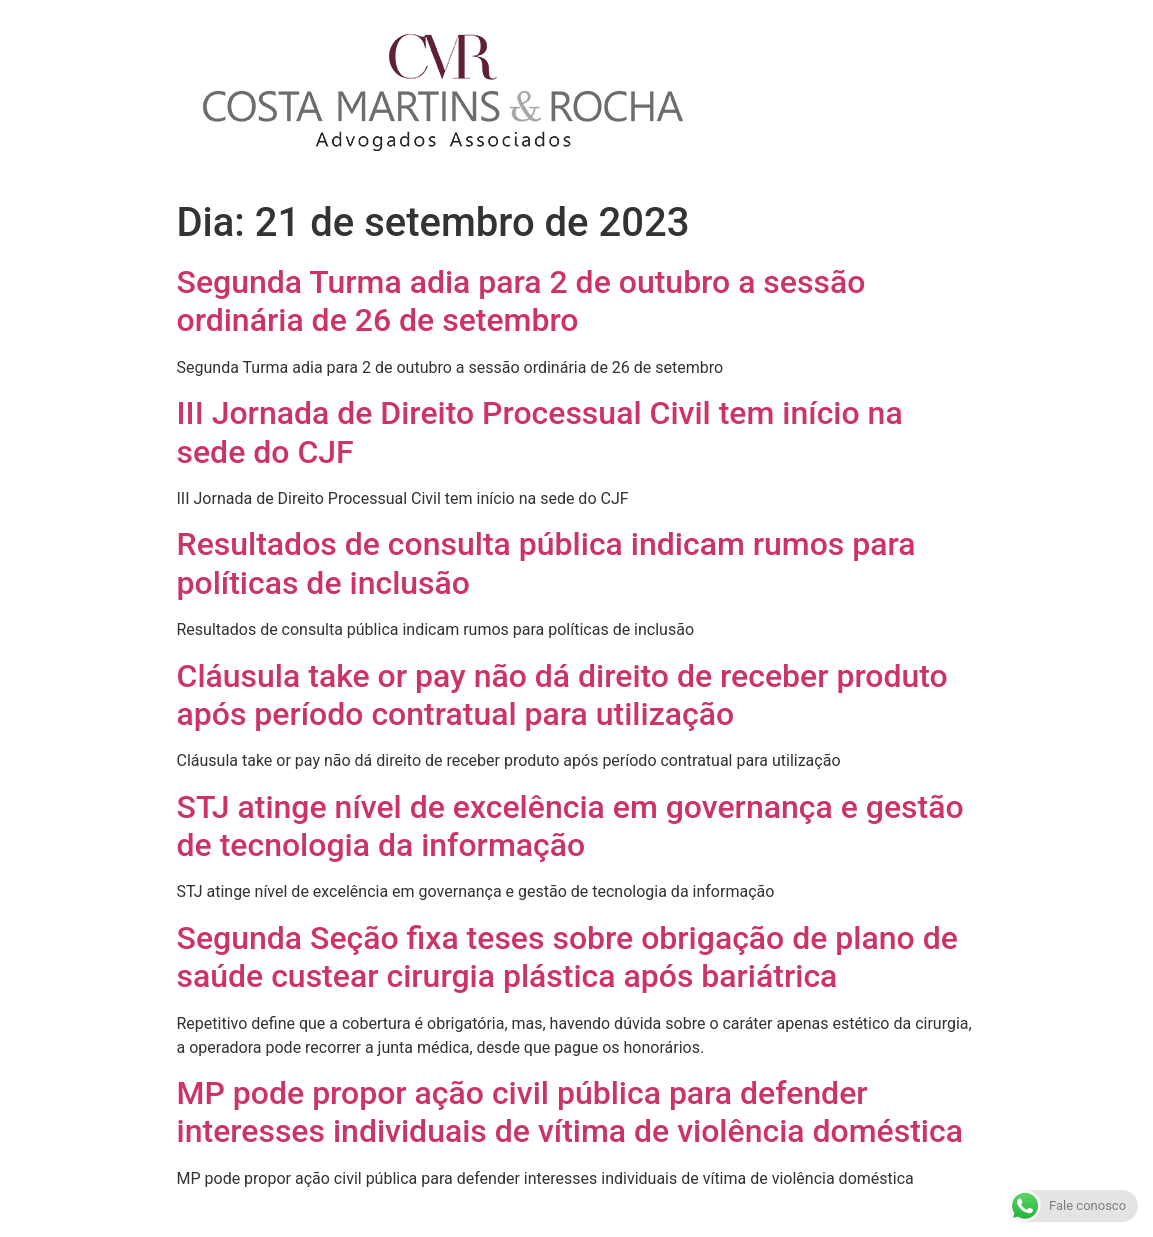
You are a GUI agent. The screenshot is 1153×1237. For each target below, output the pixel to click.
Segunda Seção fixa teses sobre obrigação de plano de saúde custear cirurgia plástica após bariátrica (567, 957)
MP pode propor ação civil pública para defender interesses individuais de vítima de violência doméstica (570, 1112)
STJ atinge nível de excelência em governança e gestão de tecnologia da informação (570, 826)
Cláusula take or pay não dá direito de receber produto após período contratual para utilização (562, 695)
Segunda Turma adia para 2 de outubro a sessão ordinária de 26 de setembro (521, 301)
